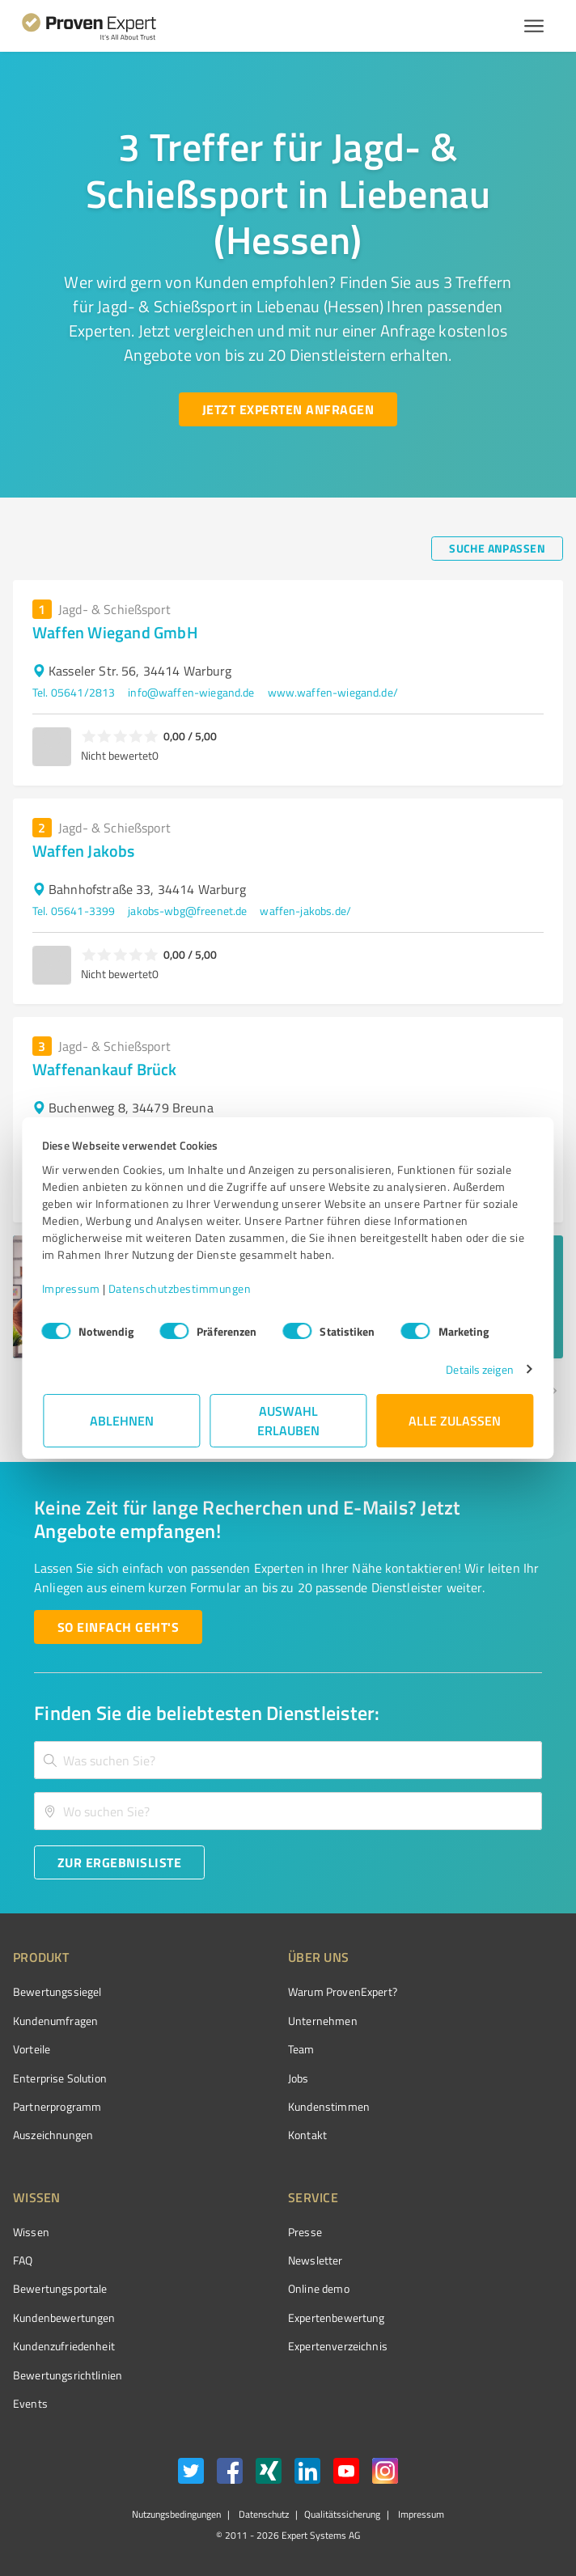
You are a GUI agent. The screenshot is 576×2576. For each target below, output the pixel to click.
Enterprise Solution (60, 2078)
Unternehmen (323, 2020)
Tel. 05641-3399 (73, 910)
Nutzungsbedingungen (176, 2514)
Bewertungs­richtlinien (67, 2375)
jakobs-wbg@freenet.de (187, 910)
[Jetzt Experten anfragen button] (288, 409)
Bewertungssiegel (57, 1991)
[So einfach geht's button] (118, 1627)
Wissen (31, 2231)
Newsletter (315, 2260)
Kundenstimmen (329, 2106)
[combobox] (288, 1760)
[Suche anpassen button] (497, 548)
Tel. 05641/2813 (73, 692)
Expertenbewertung (336, 2317)
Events (30, 2403)
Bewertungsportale (60, 2288)
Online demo (318, 2288)
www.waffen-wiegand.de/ (333, 692)
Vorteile (31, 2049)
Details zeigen (478, 1369)
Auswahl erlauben (288, 1420)
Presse (305, 2231)
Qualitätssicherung (342, 2514)
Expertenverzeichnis (338, 2346)
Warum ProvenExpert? (342, 1991)
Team (301, 2049)
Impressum (72, 1288)
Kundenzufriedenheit (64, 2346)
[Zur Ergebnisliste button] (119, 1862)
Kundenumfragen (55, 2020)
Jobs (298, 2078)
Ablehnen (122, 1420)
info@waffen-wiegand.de (191, 692)
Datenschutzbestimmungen (180, 1288)
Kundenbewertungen (64, 2317)
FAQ (22, 2260)
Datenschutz (262, 2514)
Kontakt (307, 2134)
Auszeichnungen (53, 2134)
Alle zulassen (455, 1420)
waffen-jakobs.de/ (305, 910)
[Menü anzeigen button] (534, 25)
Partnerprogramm (57, 2106)
